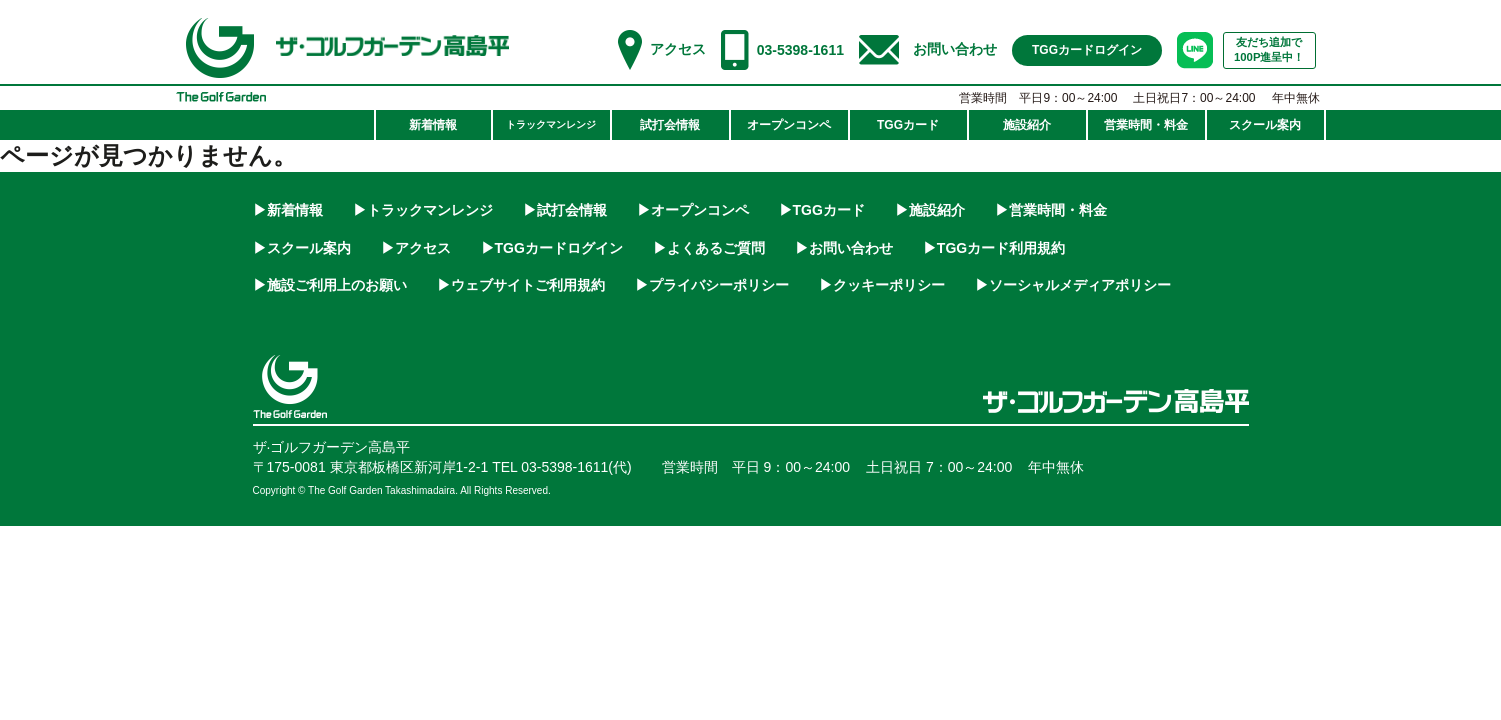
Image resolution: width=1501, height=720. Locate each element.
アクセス (678, 49)
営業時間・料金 (1058, 210)
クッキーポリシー (889, 285)
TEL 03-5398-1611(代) (562, 467)
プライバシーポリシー (719, 285)
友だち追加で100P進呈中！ (1269, 49)
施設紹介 (937, 210)
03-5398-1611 (800, 50)
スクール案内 (309, 248)
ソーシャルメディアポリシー (1080, 285)
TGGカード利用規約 (1001, 248)
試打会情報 (572, 210)
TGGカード (829, 210)
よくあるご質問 (716, 248)
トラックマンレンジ (430, 210)
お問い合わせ (955, 49)
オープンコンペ (700, 210)
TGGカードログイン (559, 248)
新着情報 (295, 210)
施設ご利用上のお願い (337, 285)
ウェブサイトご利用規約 (528, 285)
